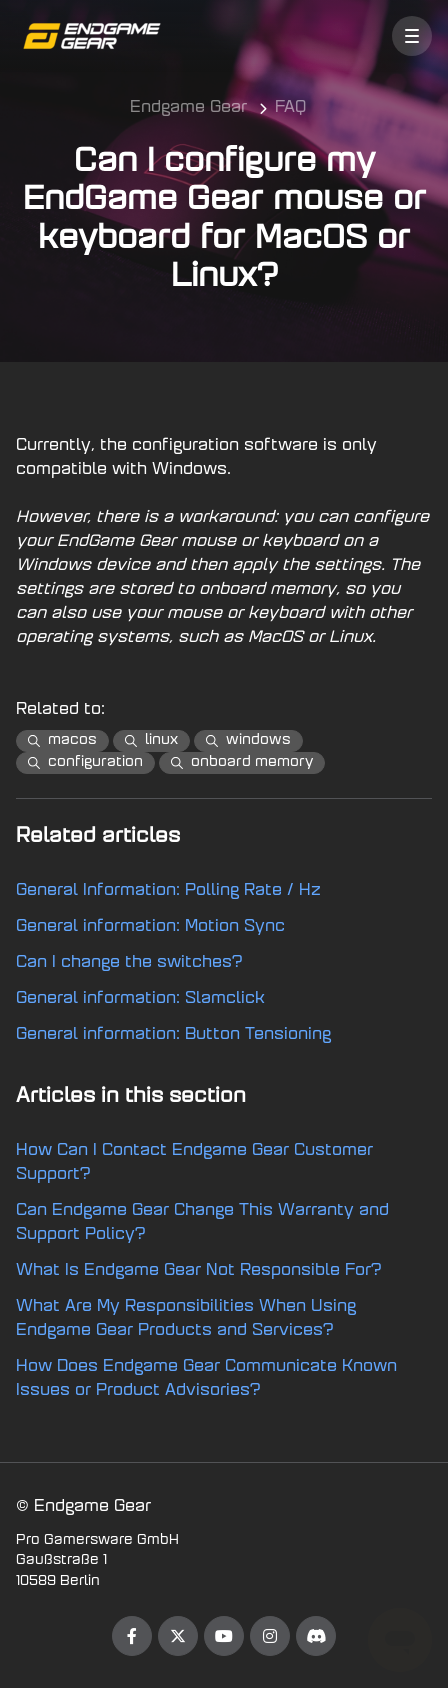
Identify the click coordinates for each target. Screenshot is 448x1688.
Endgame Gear (188, 108)
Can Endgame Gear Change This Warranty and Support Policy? (202, 1223)
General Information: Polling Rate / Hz (168, 891)
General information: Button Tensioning (173, 1035)
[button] (412, 36)
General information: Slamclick (140, 999)
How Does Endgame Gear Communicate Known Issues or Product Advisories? (206, 1379)
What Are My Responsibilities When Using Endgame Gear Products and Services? (186, 1319)
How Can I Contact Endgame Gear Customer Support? (194, 1163)
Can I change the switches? (129, 963)
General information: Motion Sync (150, 927)
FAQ (290, 108)
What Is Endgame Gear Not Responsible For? (199, 1271)
